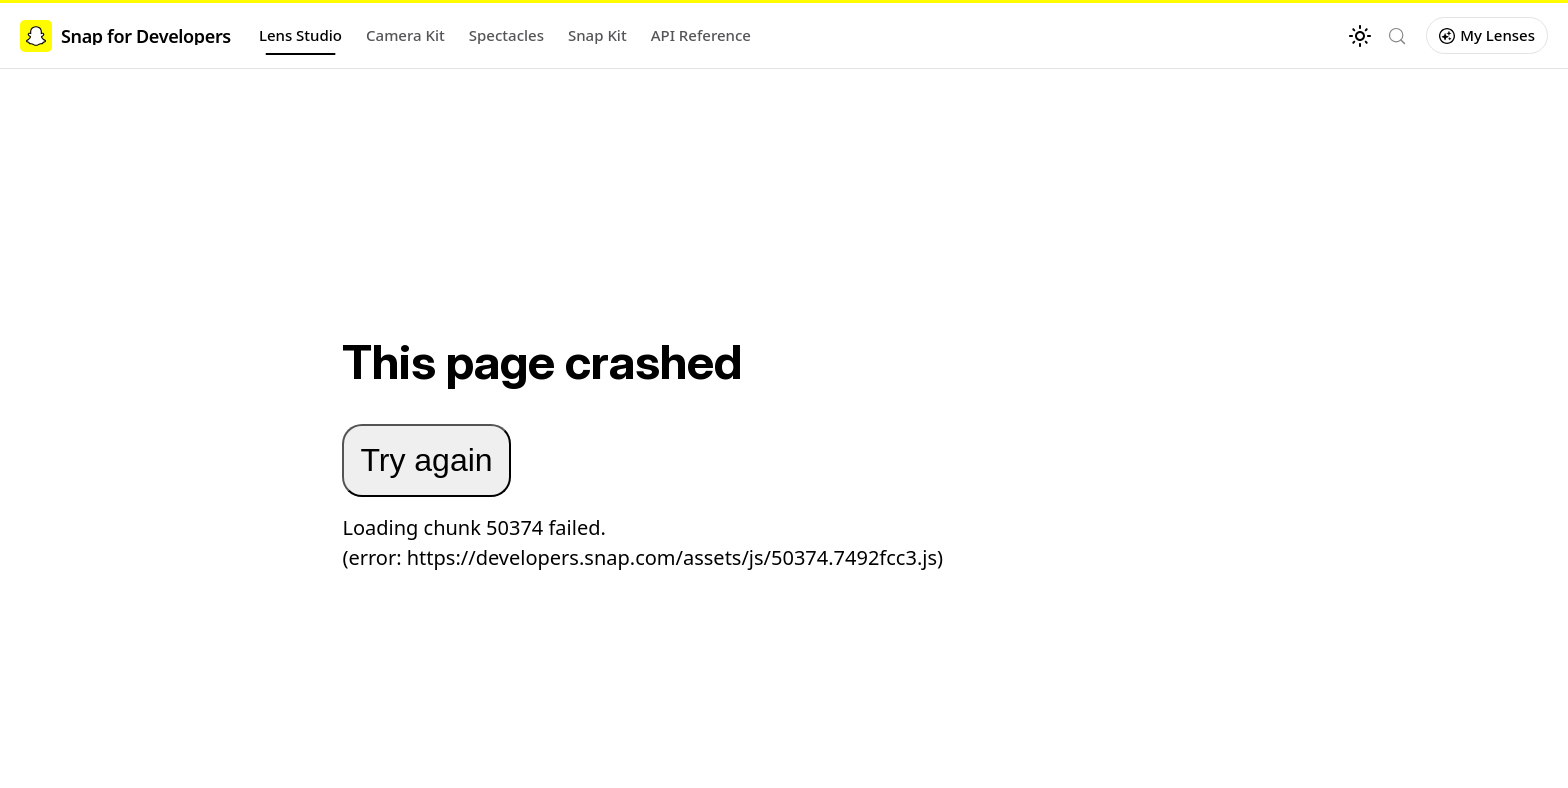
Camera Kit (405, 35)
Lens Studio (300, 35)
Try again (426, 460)
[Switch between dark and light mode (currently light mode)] (1360, 36)
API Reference (701, 35)
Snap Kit (597, 35)
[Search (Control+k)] (1397, 36)
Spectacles (506, 35)
